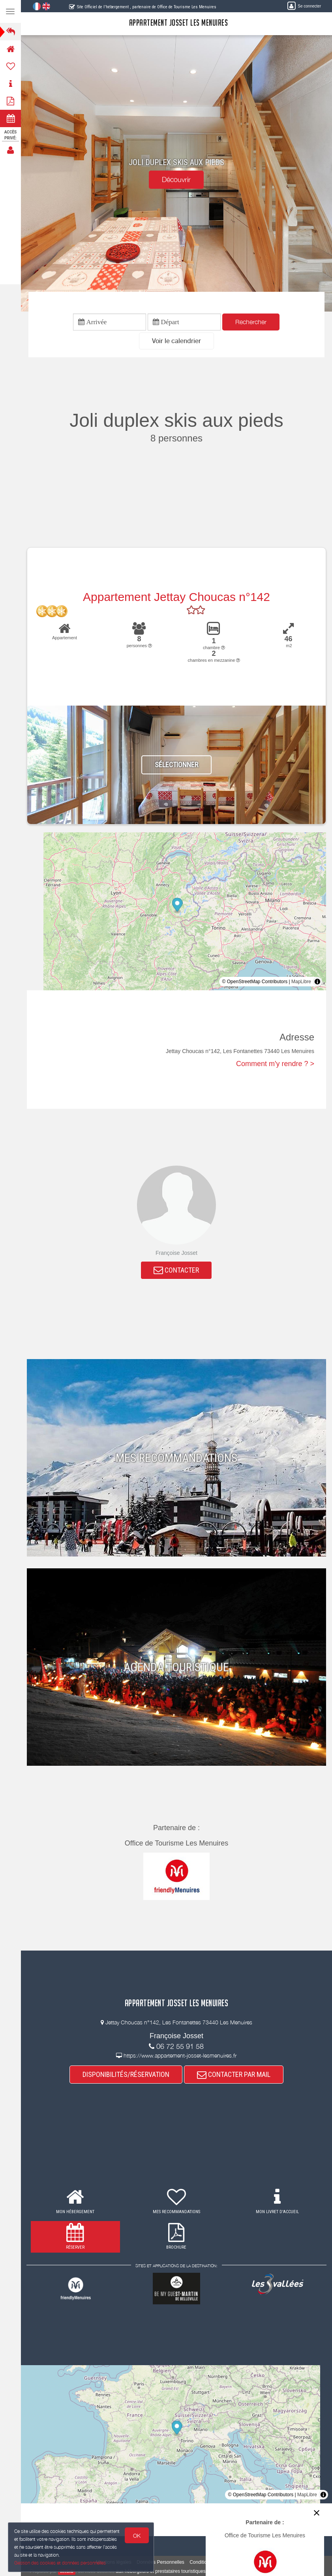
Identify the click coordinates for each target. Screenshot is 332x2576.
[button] (176, 340)
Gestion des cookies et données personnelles (60, 2563)
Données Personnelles (160, 2562)
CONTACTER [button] (176, 1270)
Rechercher (251, 321)
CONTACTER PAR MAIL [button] (233, 2074)
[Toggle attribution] (317, 981)
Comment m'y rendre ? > (275, 1064)
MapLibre (301, 981)
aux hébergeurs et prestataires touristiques (160, 2571)
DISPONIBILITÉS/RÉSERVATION (126, 2074)
